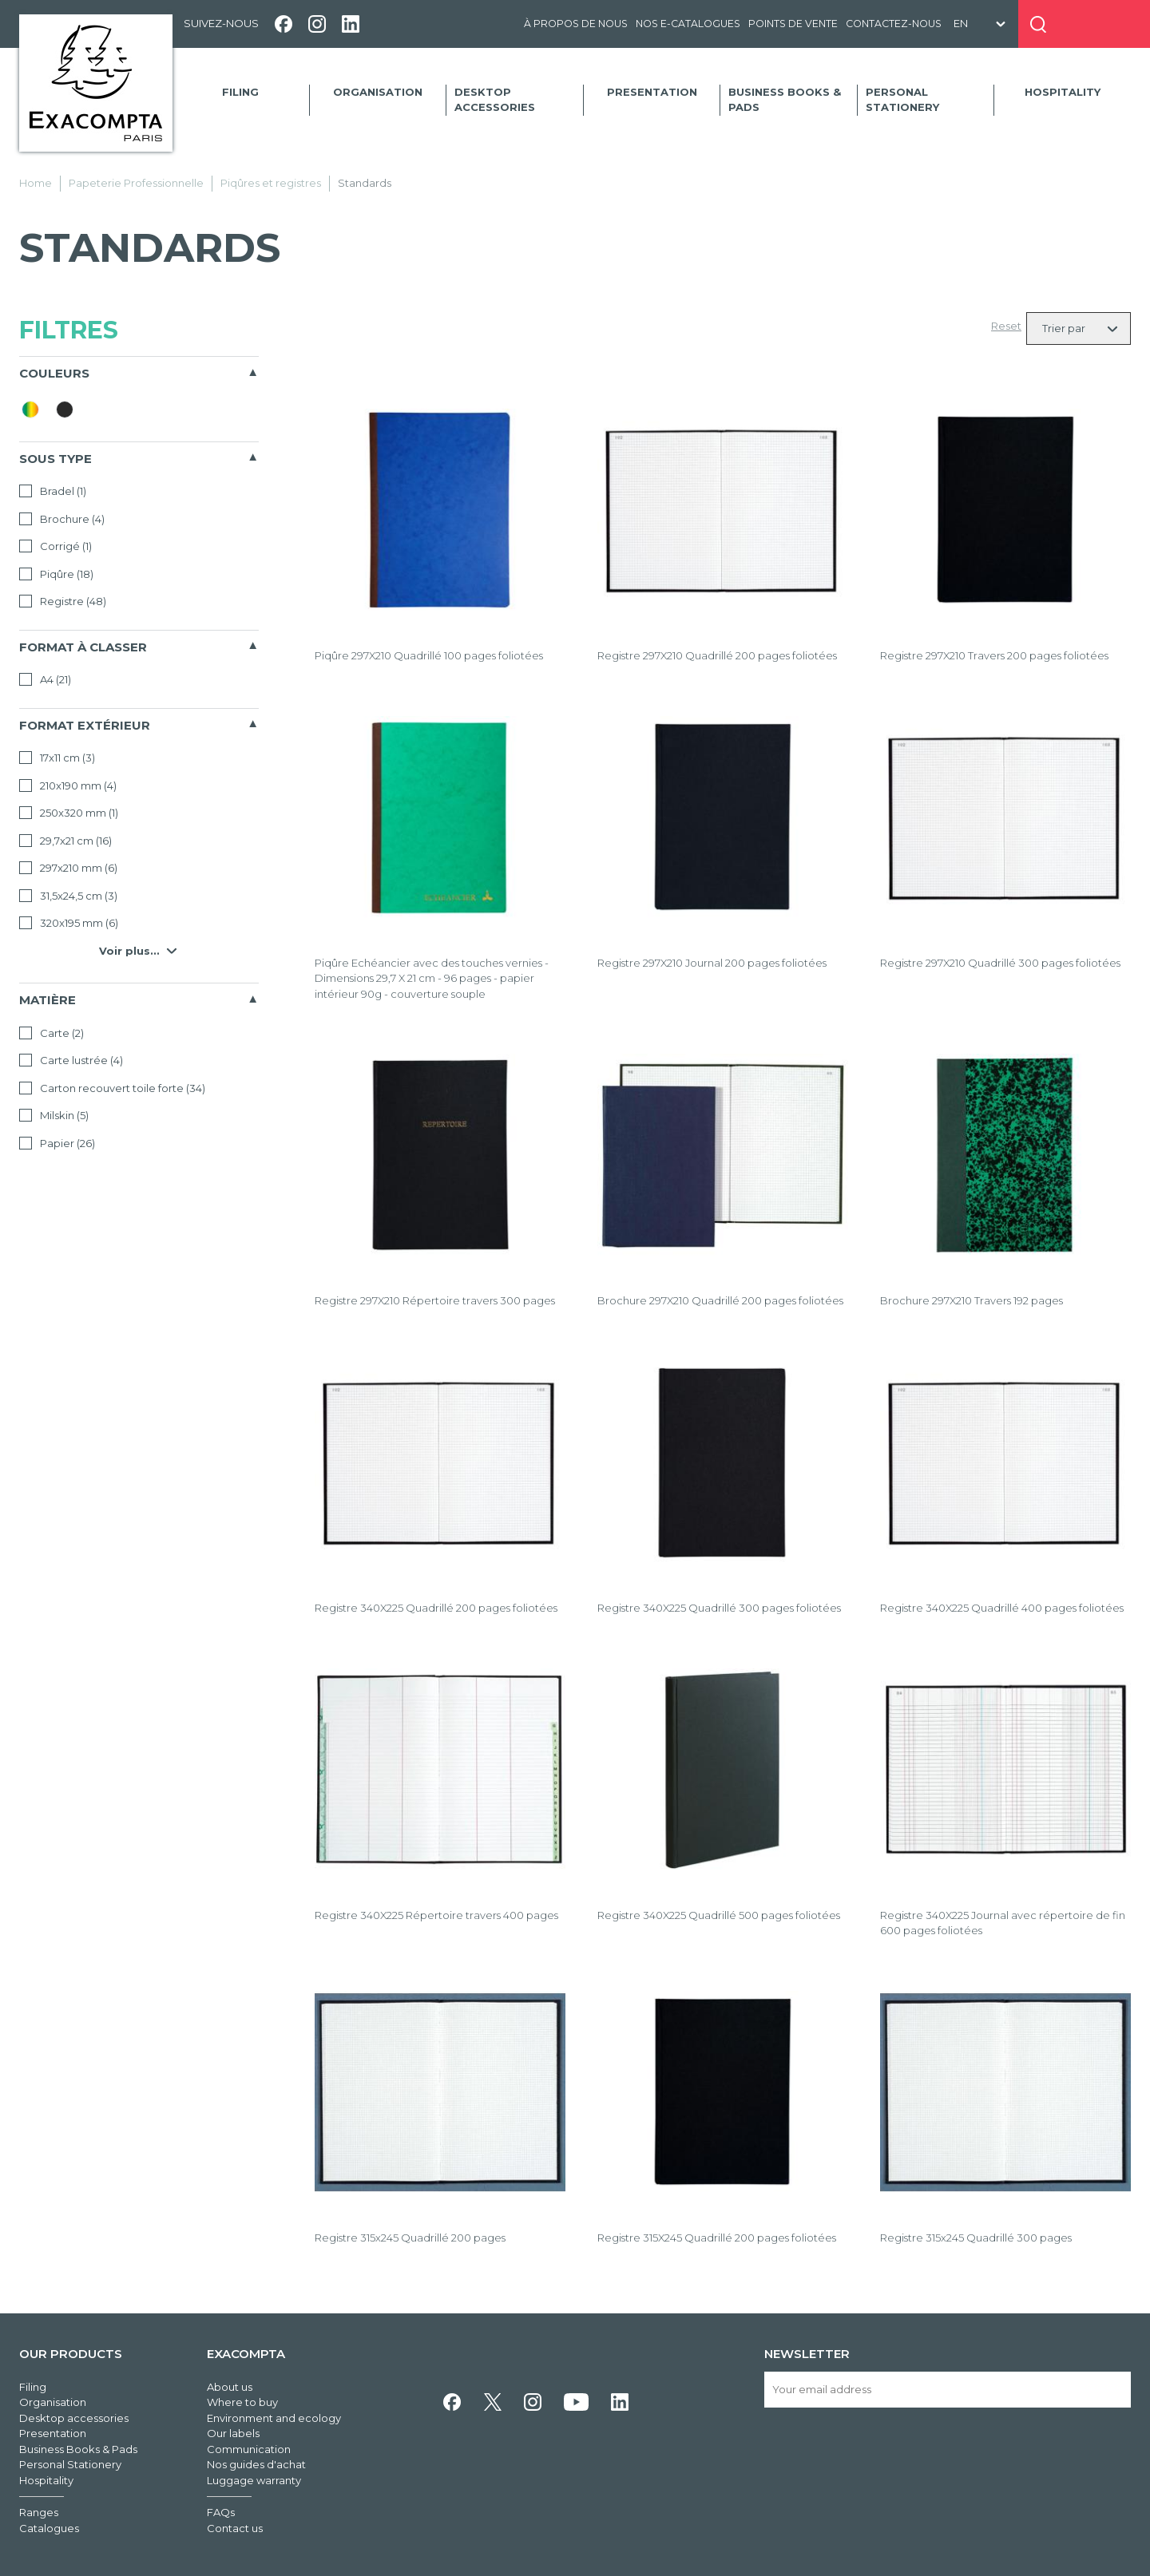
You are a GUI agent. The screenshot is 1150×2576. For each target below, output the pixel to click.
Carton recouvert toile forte (112, 1088)
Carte (51, 1033)
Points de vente (793, 24)
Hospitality (1062, 91)
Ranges (38, 2512)
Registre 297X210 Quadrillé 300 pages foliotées (1000, 962)
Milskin (54, 1115)
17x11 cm (57, 757)
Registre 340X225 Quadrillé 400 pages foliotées (1002, 1607)
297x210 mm (68, 867)
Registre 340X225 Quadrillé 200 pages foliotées (436, 1607)
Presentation (652, 91)
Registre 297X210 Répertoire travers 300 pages (435, 1300)
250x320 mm (68, 812)
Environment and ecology (274, 2418)
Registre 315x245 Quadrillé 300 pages (976, 2237)
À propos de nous (576, 24)
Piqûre (56, 574)
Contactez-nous (894, 24)
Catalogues (49, 2528)
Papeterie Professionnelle (136, 182)
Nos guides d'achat (256, 2464)
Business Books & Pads (784, 99)
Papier (57, 1143)
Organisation (377, 91)
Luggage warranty (254, 2480)
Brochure (62, 518)
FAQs (221, 2512)
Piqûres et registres (270, 182)
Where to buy (242, 2402)
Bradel (52, 491)
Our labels (233, 2433)
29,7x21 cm (65, 840)
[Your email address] (947, 2390)
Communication (249, 2449)
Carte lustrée (71, 1060)
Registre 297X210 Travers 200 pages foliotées (994, 655)
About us (229, 2386)
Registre (62, 601)
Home (35, 182)
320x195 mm (68, 922)
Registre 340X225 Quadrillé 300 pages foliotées (719, 1607)
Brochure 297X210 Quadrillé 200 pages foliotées (720, 1300)
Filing (240, 91)
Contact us (235, 2528)
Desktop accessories (494, 99)
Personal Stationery (902, 99)
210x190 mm (68, 785)
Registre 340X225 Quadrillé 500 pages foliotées (718, 1915)
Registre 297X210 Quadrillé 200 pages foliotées (717, 655)
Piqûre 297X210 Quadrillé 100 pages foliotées (429, 655)
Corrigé (55, 546)
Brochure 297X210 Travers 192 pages (971, 1300)
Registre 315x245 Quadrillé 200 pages (410, 2237)
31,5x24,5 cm (68, 895)
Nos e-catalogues (688, 24)
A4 (45, 679)
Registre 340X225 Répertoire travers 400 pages (436, 1915)
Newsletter (807, 2353)
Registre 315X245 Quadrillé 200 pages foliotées (716, 2237)
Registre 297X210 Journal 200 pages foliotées (712, 962)
